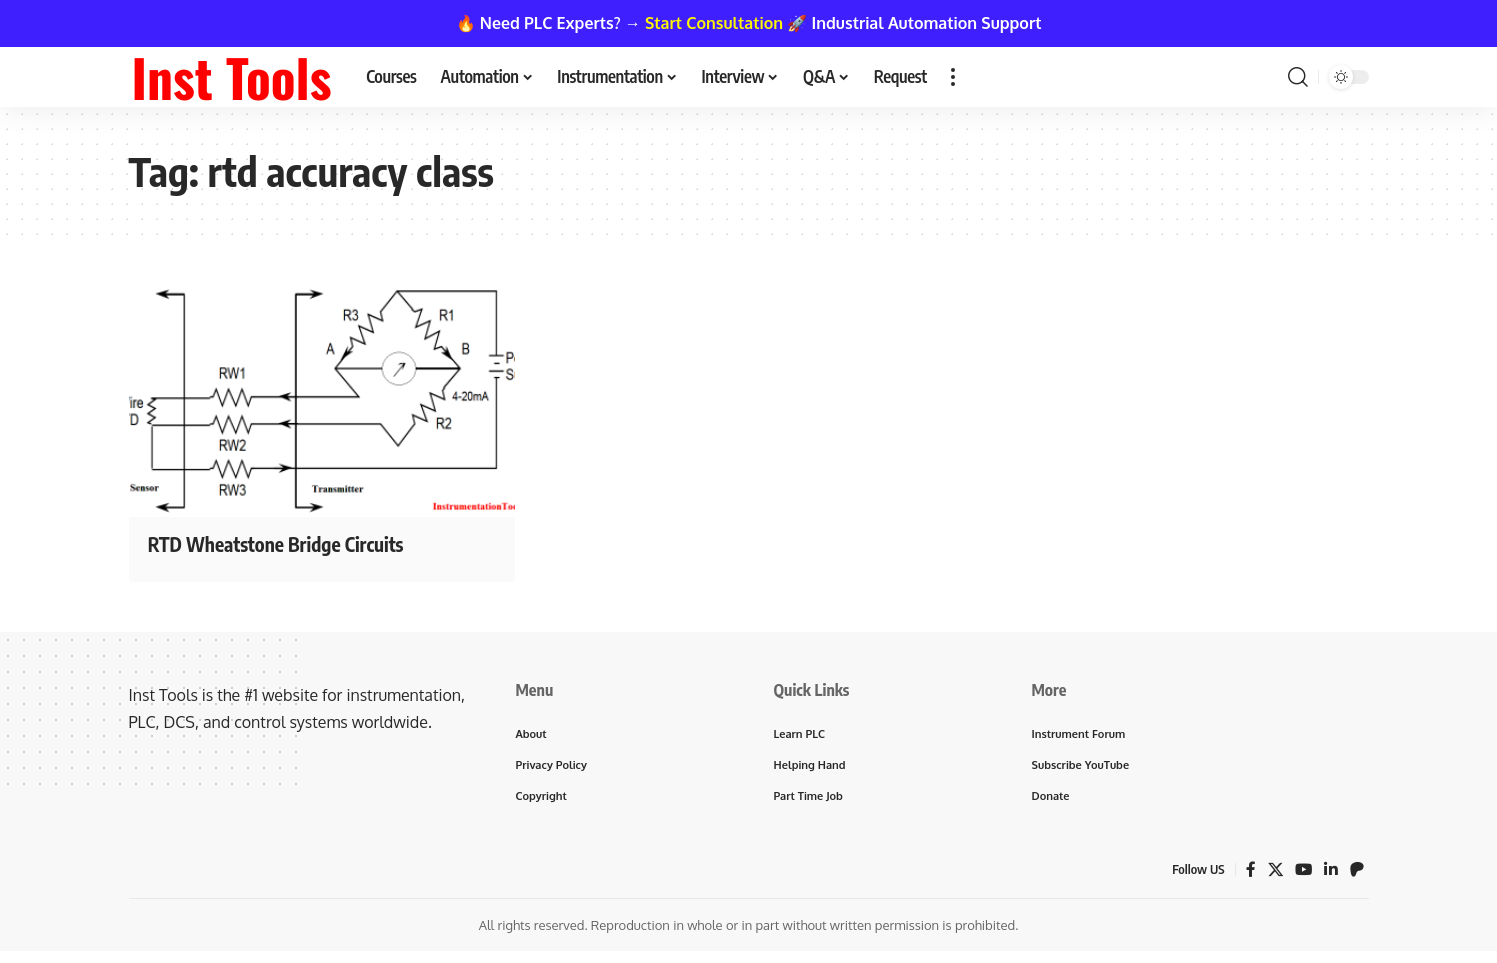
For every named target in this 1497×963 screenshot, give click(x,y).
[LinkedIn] (1331, 872)
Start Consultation (714, 23)
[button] (953, 77)
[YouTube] (1303, 872)
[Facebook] (1249, 872)
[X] (1274, 872)
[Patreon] (1357, 872)
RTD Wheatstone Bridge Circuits (294, 543)
